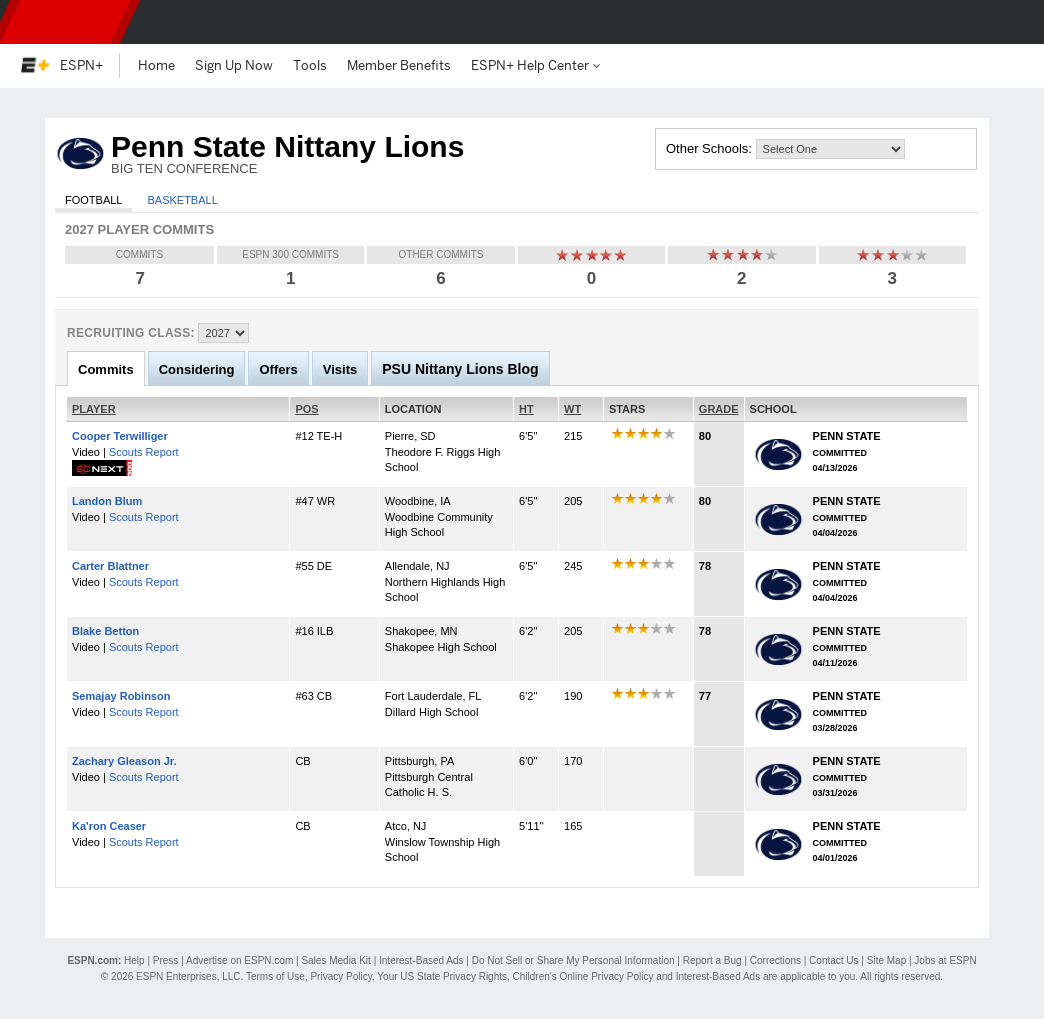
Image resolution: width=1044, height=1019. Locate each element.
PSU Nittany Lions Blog (460, 369)
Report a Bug (712, 960)
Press (166, 960)
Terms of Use (275, 976)
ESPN (65, 22)
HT (526, 409)
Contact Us (833, 960)
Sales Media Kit (335, 960)
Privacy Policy (341, 976)
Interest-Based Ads (421, 960)
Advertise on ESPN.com (239, 960)
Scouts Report (144, 452)
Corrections (775, 960)
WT (572, 409)
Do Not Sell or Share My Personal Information (573, 960)
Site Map (886, 960)
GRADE (719, 409)
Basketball (182, 200)
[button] (1012, 22)
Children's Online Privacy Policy (583, 976)
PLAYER (94, 409)
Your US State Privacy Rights (442, 976)
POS (306, 409)
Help (134, 960)
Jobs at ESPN (945, 960)
